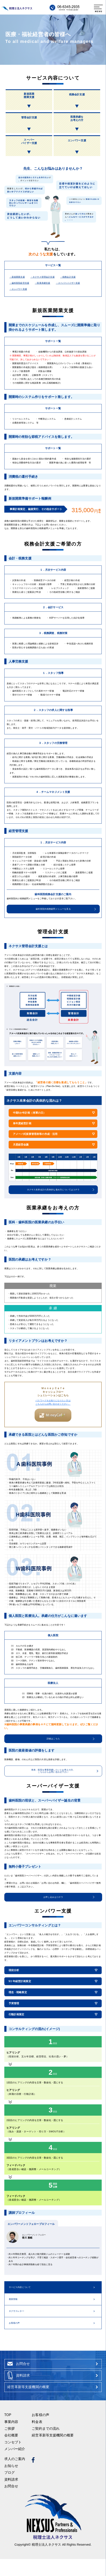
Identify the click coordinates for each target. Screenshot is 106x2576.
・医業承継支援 (42, 283)
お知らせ (11, 2483)
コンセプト (13, 2459)
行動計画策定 (16, 2014)
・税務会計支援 (68, 277)
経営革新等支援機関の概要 (53, 2452)
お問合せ (11, 2503)
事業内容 (11, 2439)
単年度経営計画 (22, 1123)
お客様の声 (14, 2323)
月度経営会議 (21, 1144)
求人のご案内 (14, 2476)
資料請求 (11, 2496)
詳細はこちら (53, 1738)
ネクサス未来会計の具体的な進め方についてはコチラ (53, 1189)
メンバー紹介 (14, 2466)
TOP (7, 2432)
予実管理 (14, 2003)
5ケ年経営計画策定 (20, 1981)
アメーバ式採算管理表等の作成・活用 (35, 1134)
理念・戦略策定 (18, 1992)
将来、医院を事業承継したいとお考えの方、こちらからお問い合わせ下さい (53, 1771)
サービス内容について (20, 2287)
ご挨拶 (9, 2445)
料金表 (37, 2439)
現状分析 (14, 1970)
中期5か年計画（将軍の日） (29, 1112)
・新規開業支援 (17, 277)
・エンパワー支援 (18, 289)
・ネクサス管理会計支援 (42, 277)
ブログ (9, 2489)
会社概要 (11, 2452)
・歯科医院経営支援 (19, 283)
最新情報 (13, 2299)
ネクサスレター (16, 2311)
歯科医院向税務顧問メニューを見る (53, 909)
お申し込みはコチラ (53, 1897)
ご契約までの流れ (46, 2445)
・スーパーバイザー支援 (68, 283)
